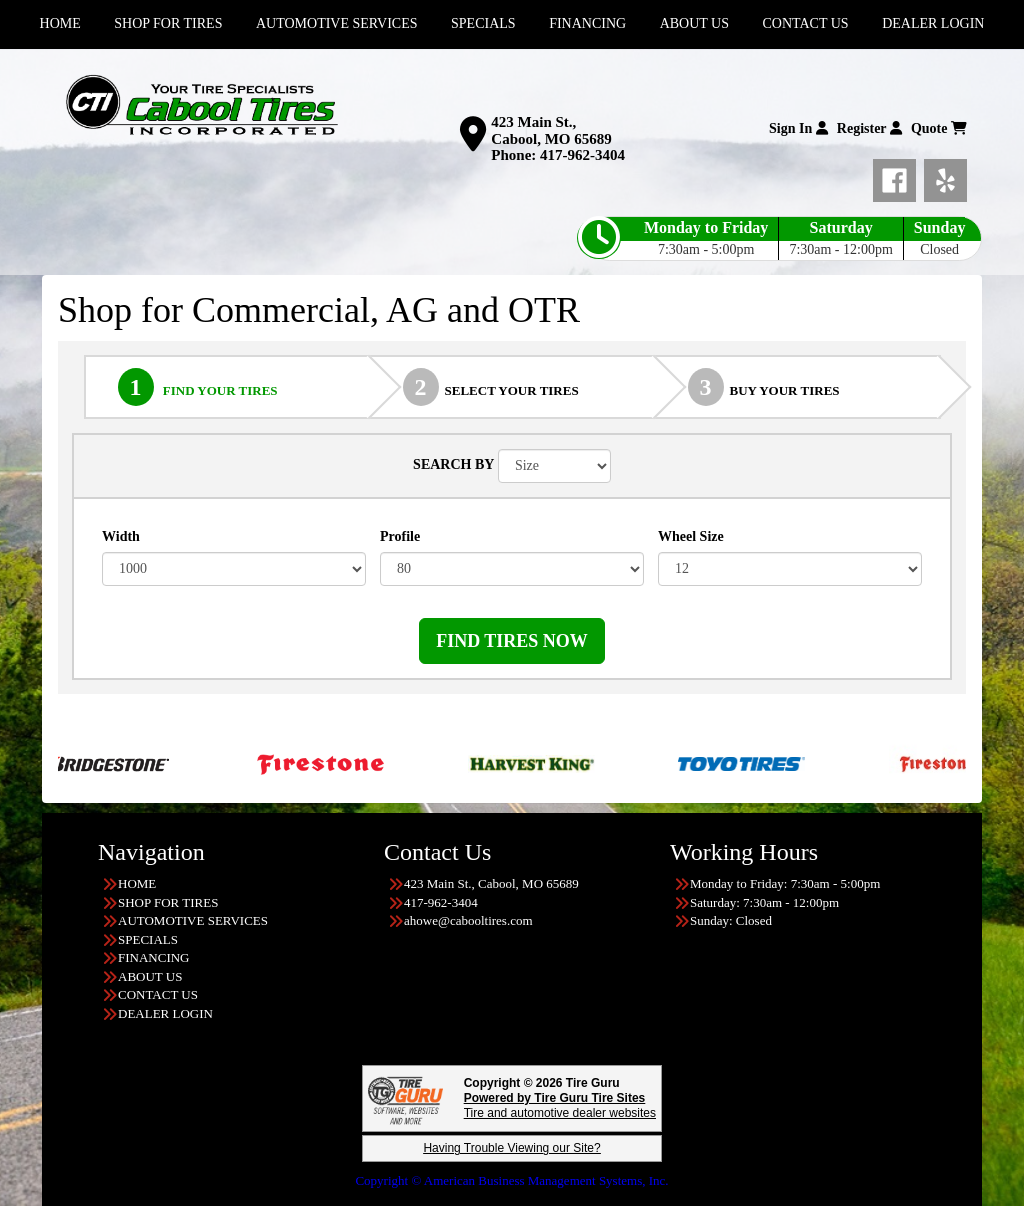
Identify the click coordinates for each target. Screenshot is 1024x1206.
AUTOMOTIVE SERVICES (193, 920)
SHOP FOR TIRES (168, 902)
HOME (137, 883)
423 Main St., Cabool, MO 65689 (551, 130)
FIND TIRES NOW (512, 641)
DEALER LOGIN (165, 1013)
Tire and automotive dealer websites (560, 1105)
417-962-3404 (582, 155)
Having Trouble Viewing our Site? (511, 1148)
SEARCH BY (453, 464)
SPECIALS (148, 939)
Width (121, 536)
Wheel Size (691, 536)
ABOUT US (150, 976)
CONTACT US (158, 994)
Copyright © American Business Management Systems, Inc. (511, 1180)
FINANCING (154, 957)
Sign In (798, 128)
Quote (939, 128)
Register (869, 128)
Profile (400, 536)
